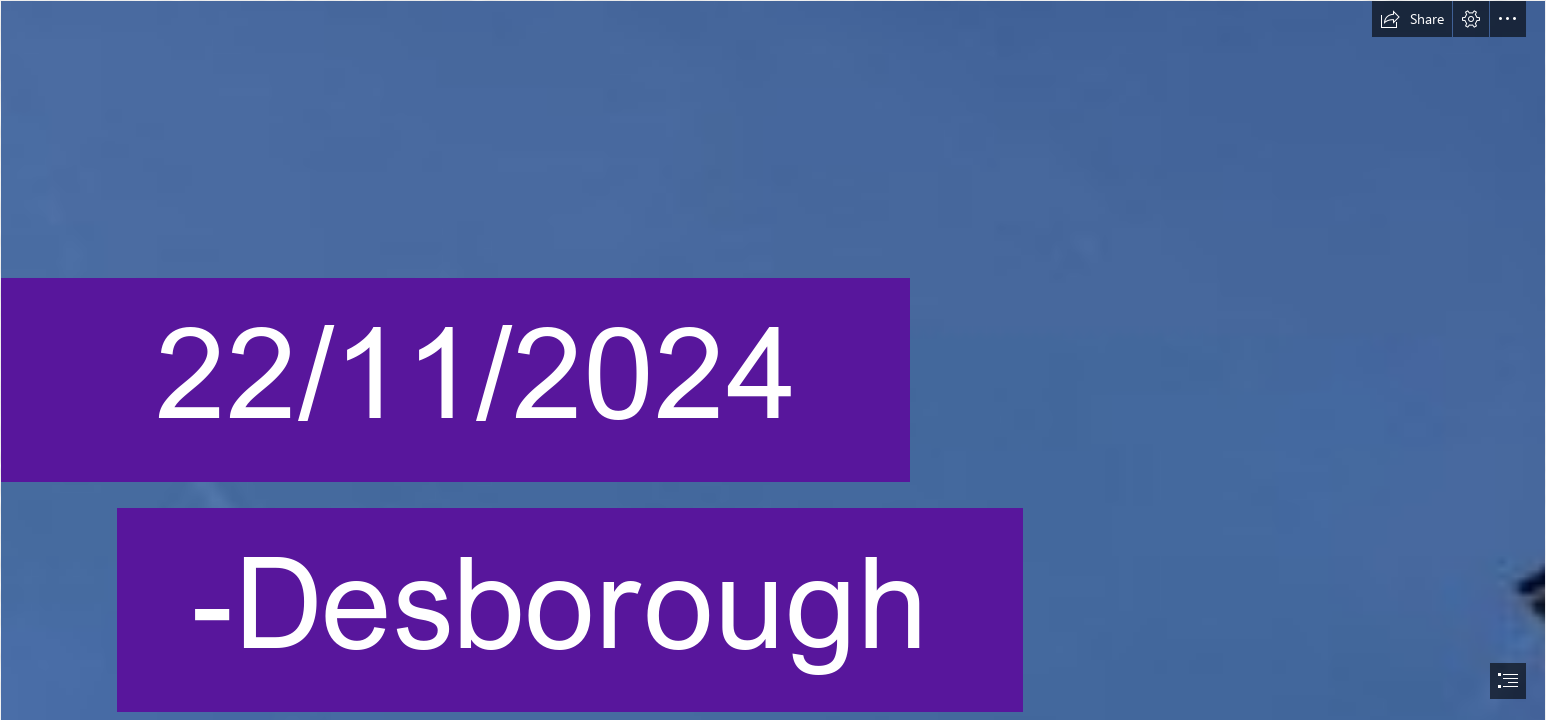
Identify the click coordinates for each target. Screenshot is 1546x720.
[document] (773, 360)
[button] (1412, 19)
